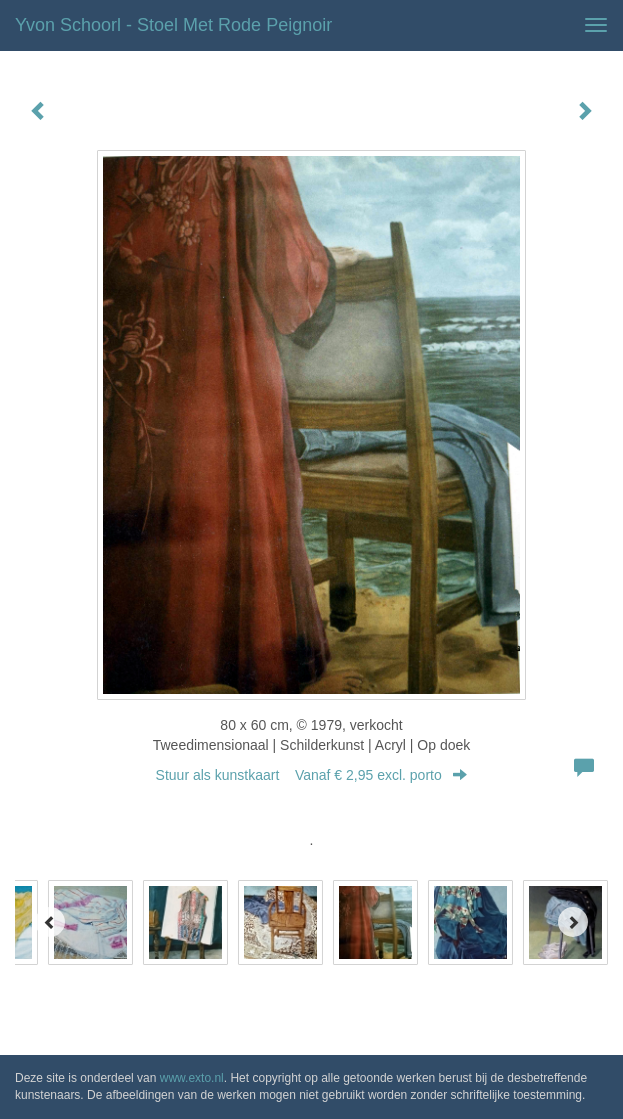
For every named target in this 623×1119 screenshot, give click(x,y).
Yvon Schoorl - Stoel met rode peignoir (173, 25)
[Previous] (50, 922)
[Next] (573, 922)
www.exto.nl (192, 1078)
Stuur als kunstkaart (312, 775)
